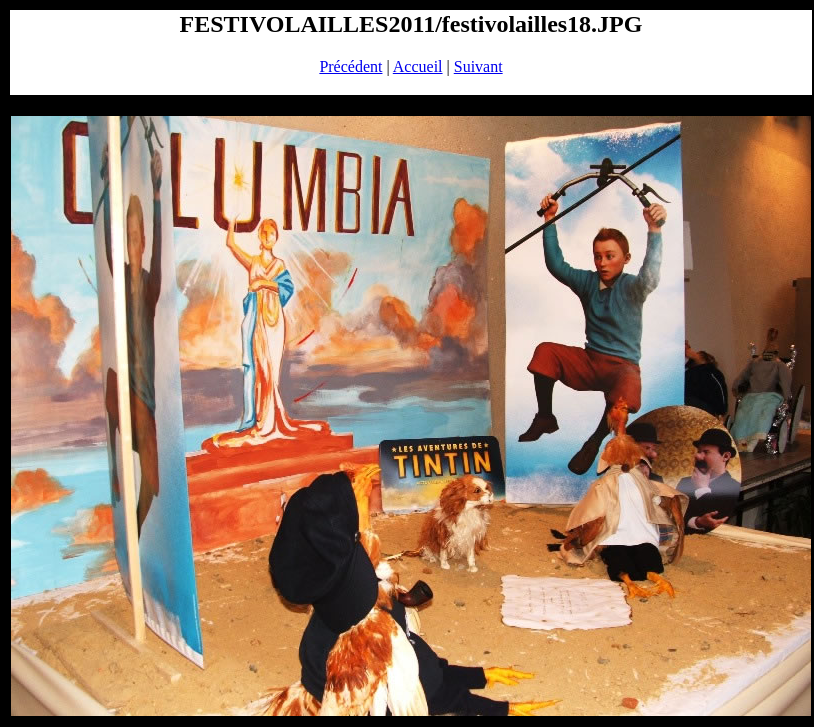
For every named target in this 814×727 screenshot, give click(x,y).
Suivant (478, 66)
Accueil (418, 66)
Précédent (350, 66)
